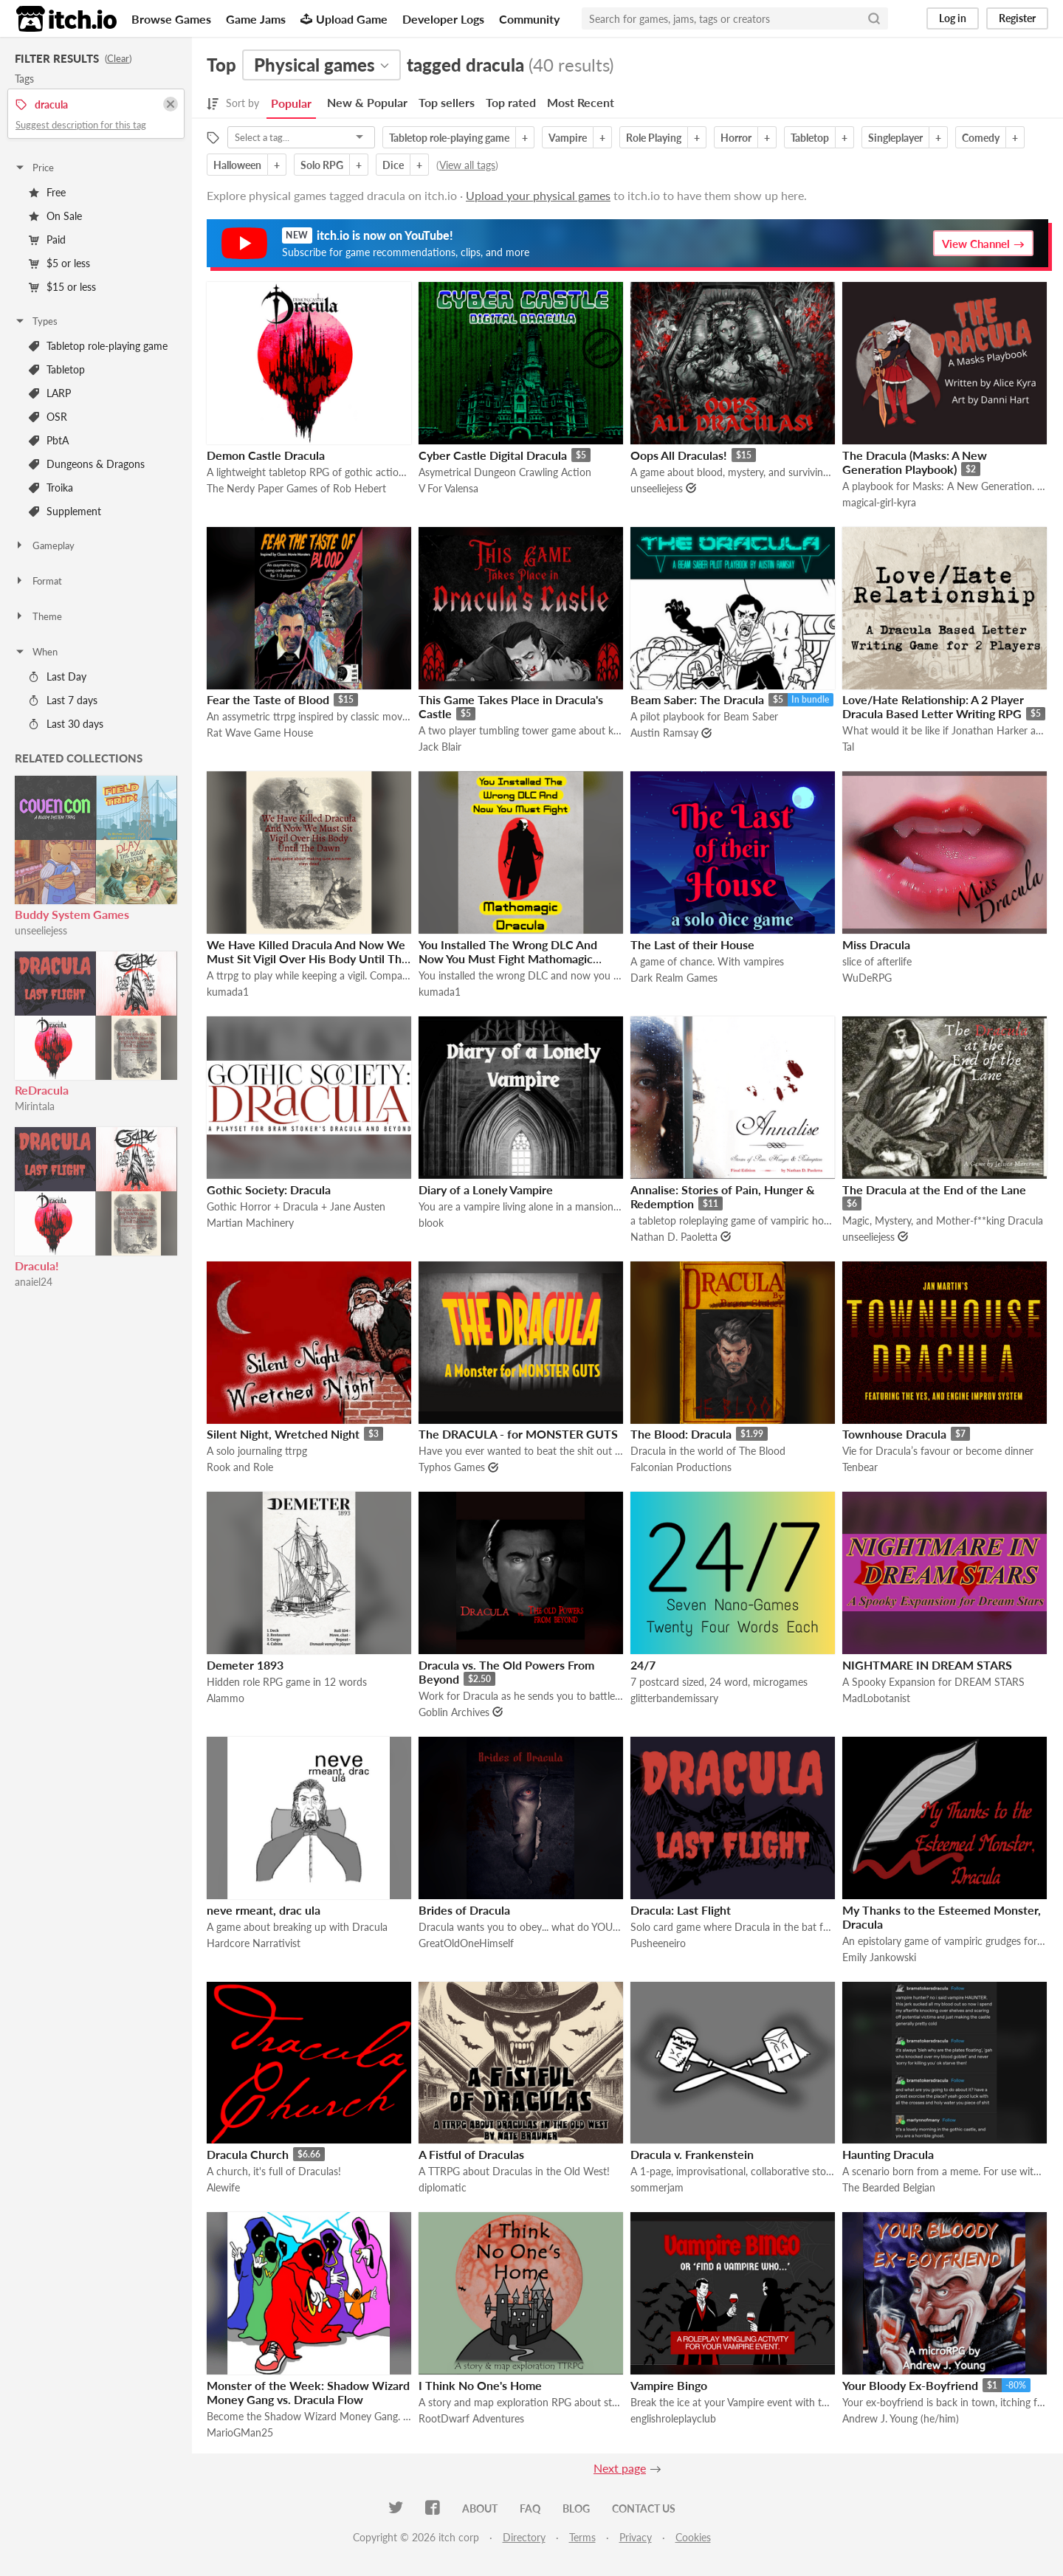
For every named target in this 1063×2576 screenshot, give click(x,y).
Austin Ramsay (664, 732)
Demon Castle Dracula (266, 455)
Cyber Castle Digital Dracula (493, 455)
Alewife (223, 2187)
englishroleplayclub (673, 2418)
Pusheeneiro (658, 1943)
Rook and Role (240, 1467)
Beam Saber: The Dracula (697, 699)
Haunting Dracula (888, 2154)
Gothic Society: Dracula (269, 1189)
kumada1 (228, 991)
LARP (50, 393)
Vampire (567, 137)
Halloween (237, 165)
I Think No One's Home (480, 2385)
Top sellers (447, 102)
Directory (524, 2537)
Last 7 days (63, 700)
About (480, 2508)
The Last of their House (692, 944)
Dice (393, 165)
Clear (118, 58)
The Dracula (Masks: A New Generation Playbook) (914, 462)
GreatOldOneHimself (466, 1943)
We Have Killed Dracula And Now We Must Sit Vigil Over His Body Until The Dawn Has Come (307, 958)
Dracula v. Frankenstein (692, 2154)
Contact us (643, 2508)
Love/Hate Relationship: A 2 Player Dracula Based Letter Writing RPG (933, 706)
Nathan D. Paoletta (674, 1236)
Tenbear (860, 1467)
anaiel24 (33, 1281)
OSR (48, 416)
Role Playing (653, 137)
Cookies (693, 2537)
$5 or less (59, 263)
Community (529, 19)
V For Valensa (448, 488)
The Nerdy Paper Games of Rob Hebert (296, 488)
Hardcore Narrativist (253, 1943)
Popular (291, 103)
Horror (735, 137)
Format (38, 581)
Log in (952, 18)
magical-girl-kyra (879, 502)
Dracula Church (248, 2154)
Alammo (225, 1698)
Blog (576, 2508)
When (36, 652)
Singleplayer (895, 137)
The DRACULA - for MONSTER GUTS (518, 1434)
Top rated (511, 102)
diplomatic (443, 2187)
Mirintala (35, 1106)
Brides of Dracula (464, 1910)
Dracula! (37, 1265)
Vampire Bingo (668, 2385)
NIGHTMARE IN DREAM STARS (927, 1665)
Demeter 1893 (245, 1665)
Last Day (57, 676)
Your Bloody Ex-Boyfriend (910, 2385)
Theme (38, 616)
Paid (47, 239)
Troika (51, 487)
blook (431, 1222)
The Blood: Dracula (681, 1434)
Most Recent (580, 102)
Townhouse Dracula (894, 1434)
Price (34, 167)
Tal (848, 746)
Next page (620, 2468)
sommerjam (657, 2187)
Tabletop (57, 369)
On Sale (55, 216)
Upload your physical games (538, 195)
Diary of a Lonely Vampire (486, 1189)
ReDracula (42, 1090)
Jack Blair (440, 746)
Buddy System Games (72, 914)
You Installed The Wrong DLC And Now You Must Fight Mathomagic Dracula (508, 958)
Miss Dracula (876, 944)
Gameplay (44, 545)
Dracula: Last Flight (680, 1910)
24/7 (643, 1665)
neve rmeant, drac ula (263, 1910)
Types (36, 321)
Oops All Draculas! (678, 455)
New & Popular (367, 102)
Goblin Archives (454, 1712)
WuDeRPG (867, 977)
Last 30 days (66, 723)
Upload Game (344, 19)
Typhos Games (452, 1467)
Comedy (981, 137)
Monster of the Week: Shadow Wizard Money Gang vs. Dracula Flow (308, 2392)
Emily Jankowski (879, 1957)
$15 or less (62, 286)
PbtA (49, 440)
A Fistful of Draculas (471, 2154)
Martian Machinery (250, 1222)
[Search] (874, 18)
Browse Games (171, 19)
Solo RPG (321, 165)
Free (47, 192)
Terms (582, 2537)
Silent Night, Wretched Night (283, 1434)
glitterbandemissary (674, 1698)
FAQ (530, 2508)
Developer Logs (443, 19)
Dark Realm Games (674, 977)
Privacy (635, 2537)
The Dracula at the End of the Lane (934, 1189)
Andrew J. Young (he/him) (900, 2418)
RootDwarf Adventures (471, 2418)
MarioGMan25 (240, 2432)
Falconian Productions (681, 1467)
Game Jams (256, 19)
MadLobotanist (876, 1698)
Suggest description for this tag (81, 125)
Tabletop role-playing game (98, 346)
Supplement (65, 511)
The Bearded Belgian (888, 2187)
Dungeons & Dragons (87, 464)
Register (1017, 18)
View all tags (467, 165)
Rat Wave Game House (260, 732)
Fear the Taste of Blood (268, 699)
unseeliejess (41, 930)
